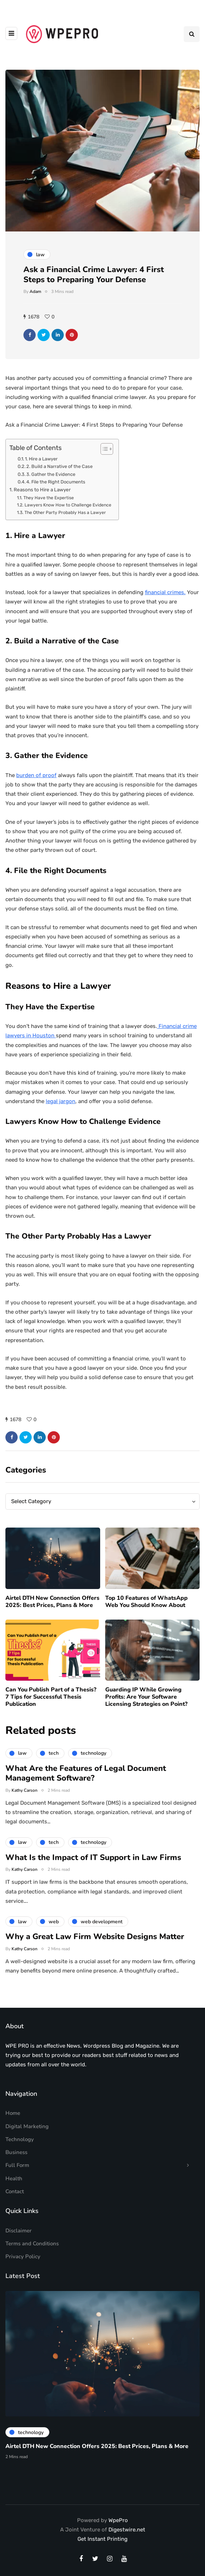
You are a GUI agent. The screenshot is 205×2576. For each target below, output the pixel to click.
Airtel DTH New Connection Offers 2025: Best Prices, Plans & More (52, 1619)
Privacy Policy (22, 2256)
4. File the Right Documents (55, 482)
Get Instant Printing (102, 2539)
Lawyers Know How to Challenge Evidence (67, 505)
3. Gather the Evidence (50, 474)
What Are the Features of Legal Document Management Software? (85, 1791)
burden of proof (36, 775)
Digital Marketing (27, 2126)
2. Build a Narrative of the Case (59, 466)
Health (13, 2178)
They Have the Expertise (48, 497)
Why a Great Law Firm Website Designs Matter (94, 1954)
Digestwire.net (126, 2529)
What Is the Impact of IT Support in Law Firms (93, 1875)
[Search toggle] (192, 34)
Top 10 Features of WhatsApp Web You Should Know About (146, 1619)
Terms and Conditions (32, 2243)
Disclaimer (18, 2230)
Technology (19, 2139)
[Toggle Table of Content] (103, 449)
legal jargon (60, 1101)
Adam (35, 291)
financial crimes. (165, 592)
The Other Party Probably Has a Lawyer (65, 512)
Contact (14, 2191)
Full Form (17, 2165)
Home (12, 2113)
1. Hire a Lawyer (41, 459)
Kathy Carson (24, 1808)
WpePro (118, 2520)
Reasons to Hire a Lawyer (42, 489)
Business (16, 2152)
